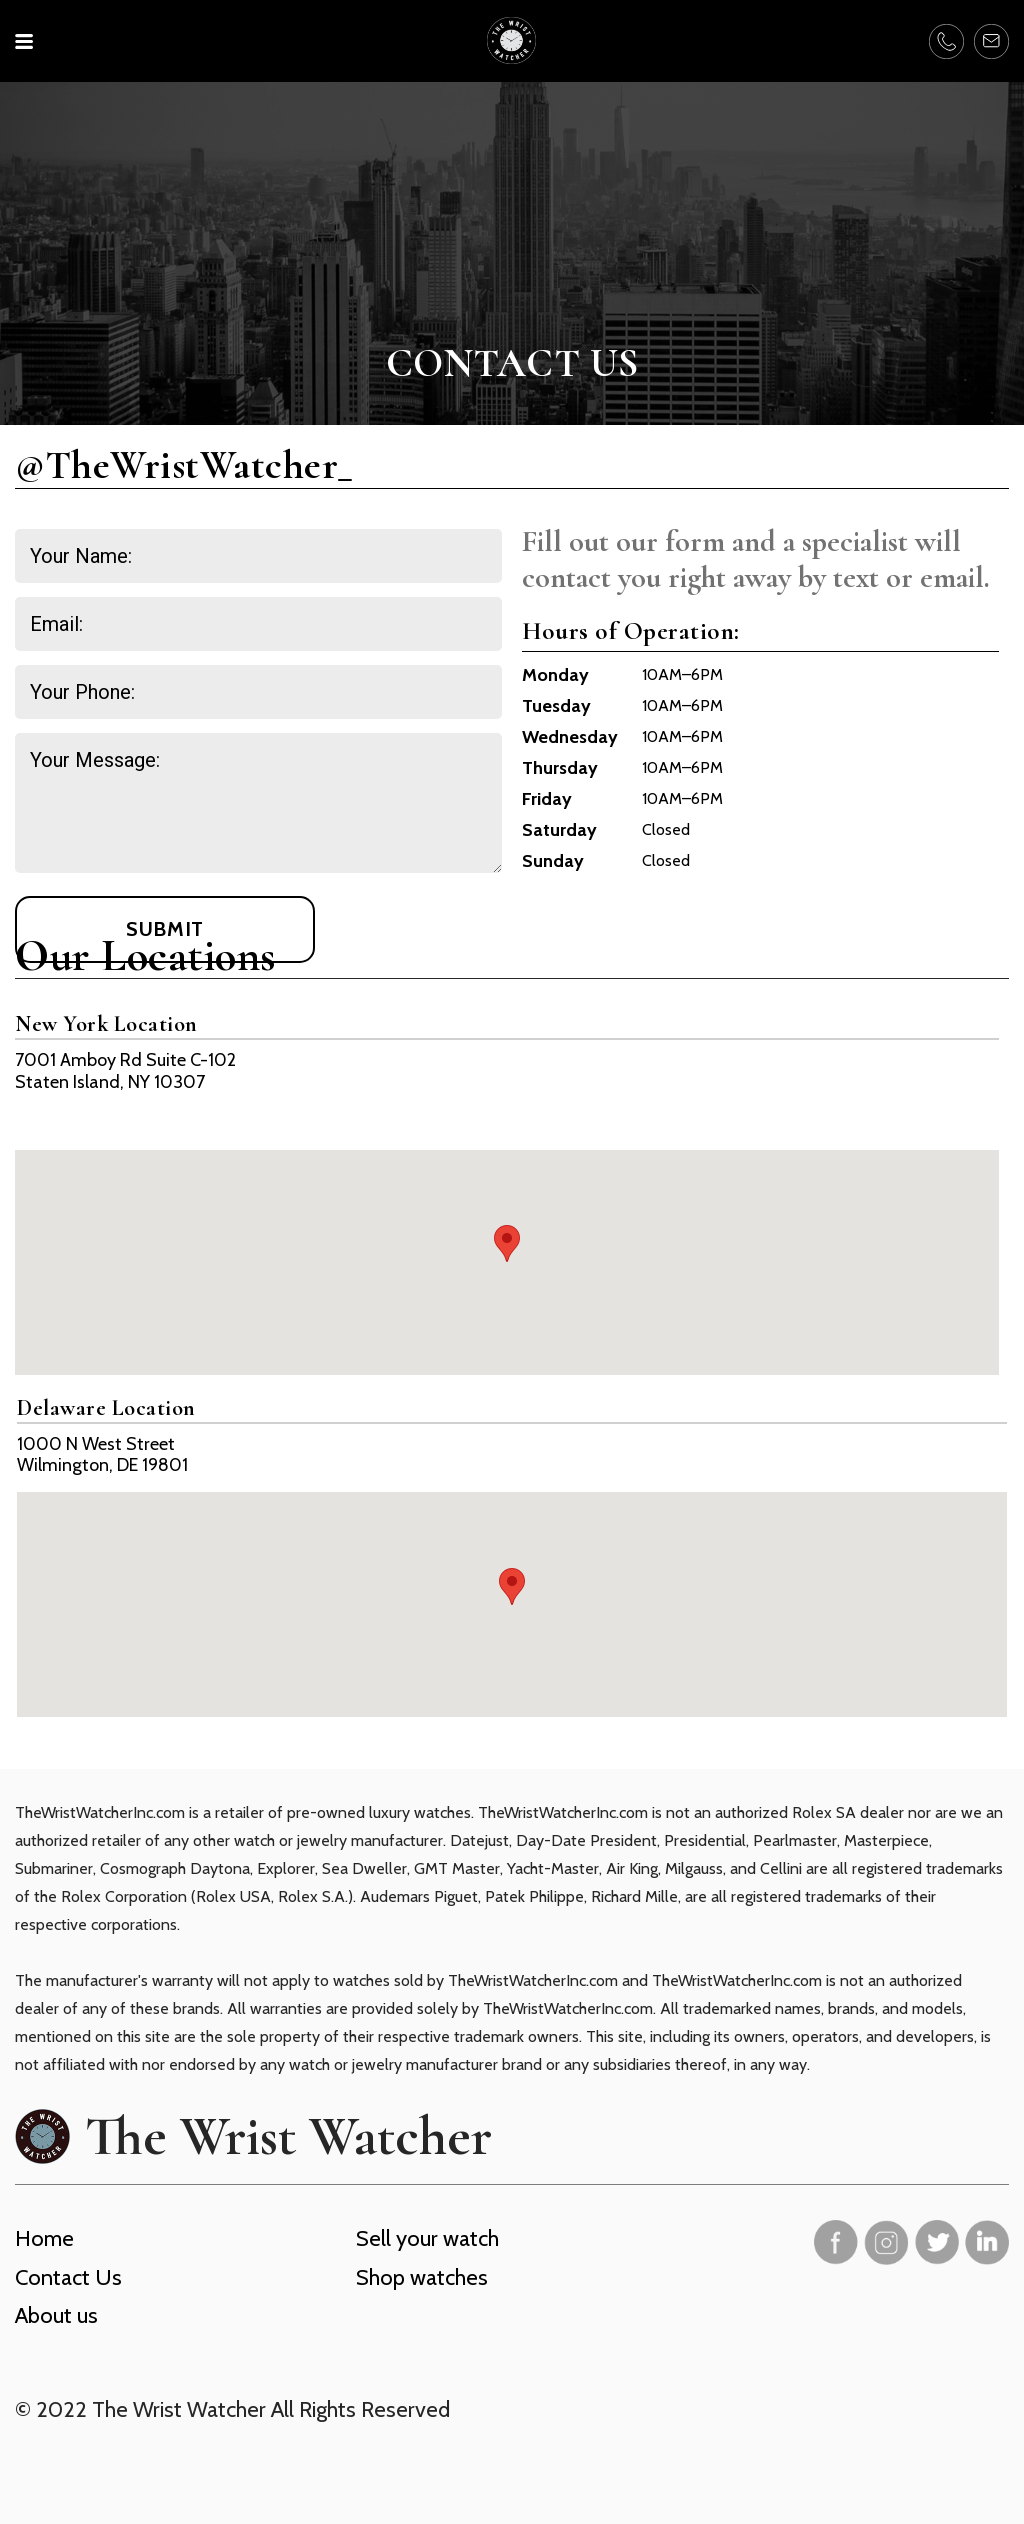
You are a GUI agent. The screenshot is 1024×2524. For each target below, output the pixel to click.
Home (44, 2238)
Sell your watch (427, 2238)
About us (56, 2315)
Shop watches (422, 2277)
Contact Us (68, 2277)
